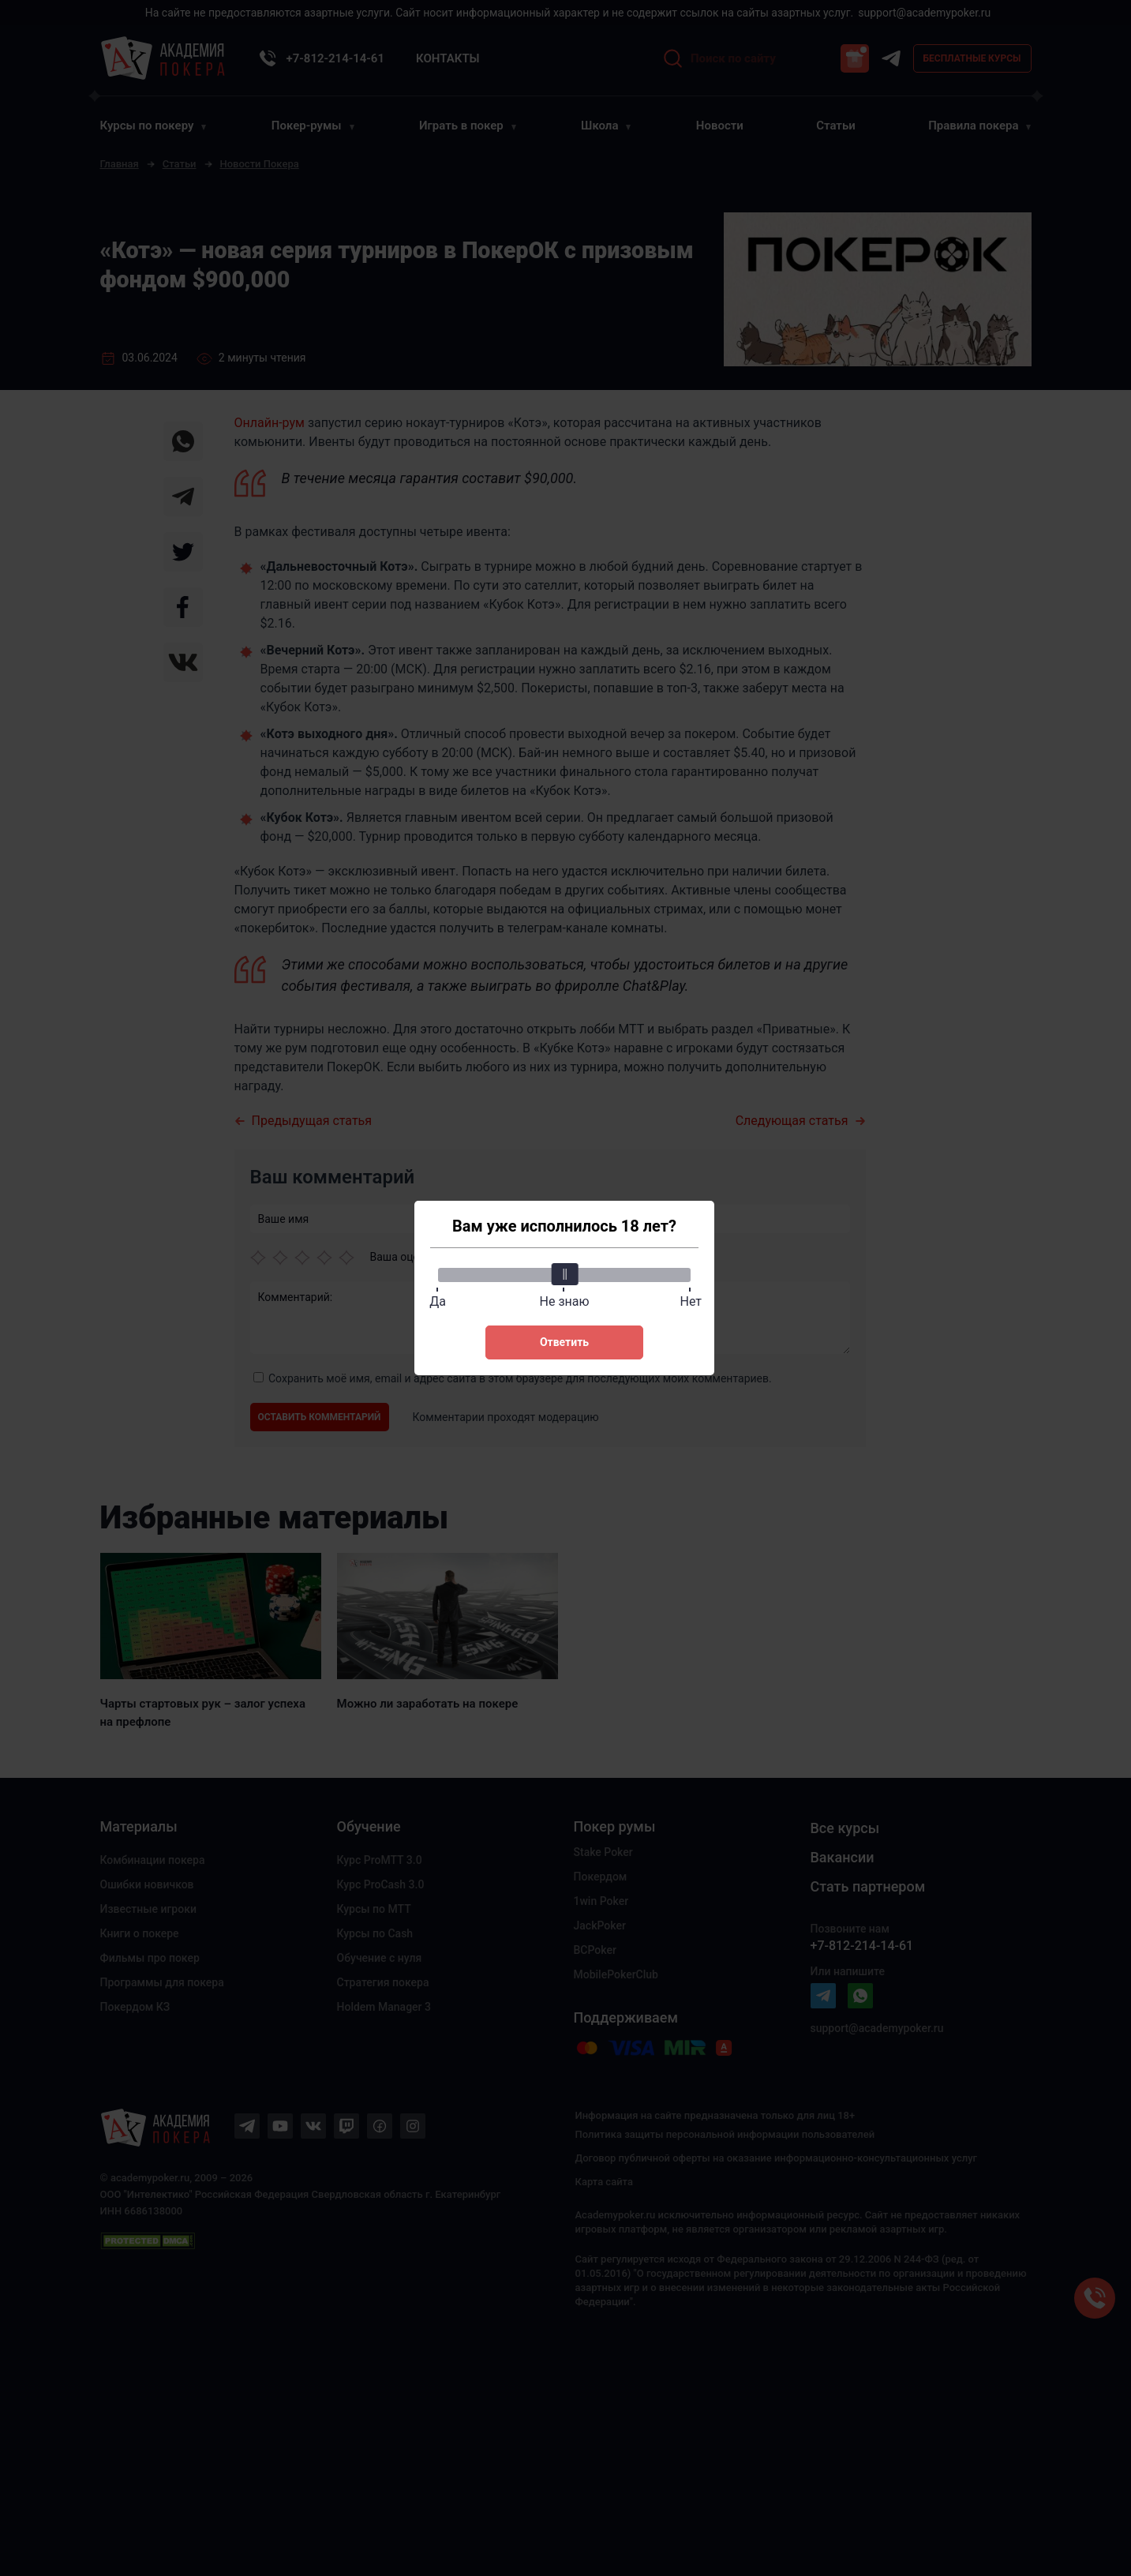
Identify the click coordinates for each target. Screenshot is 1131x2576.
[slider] (564, 1274)
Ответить (564, 1342)
